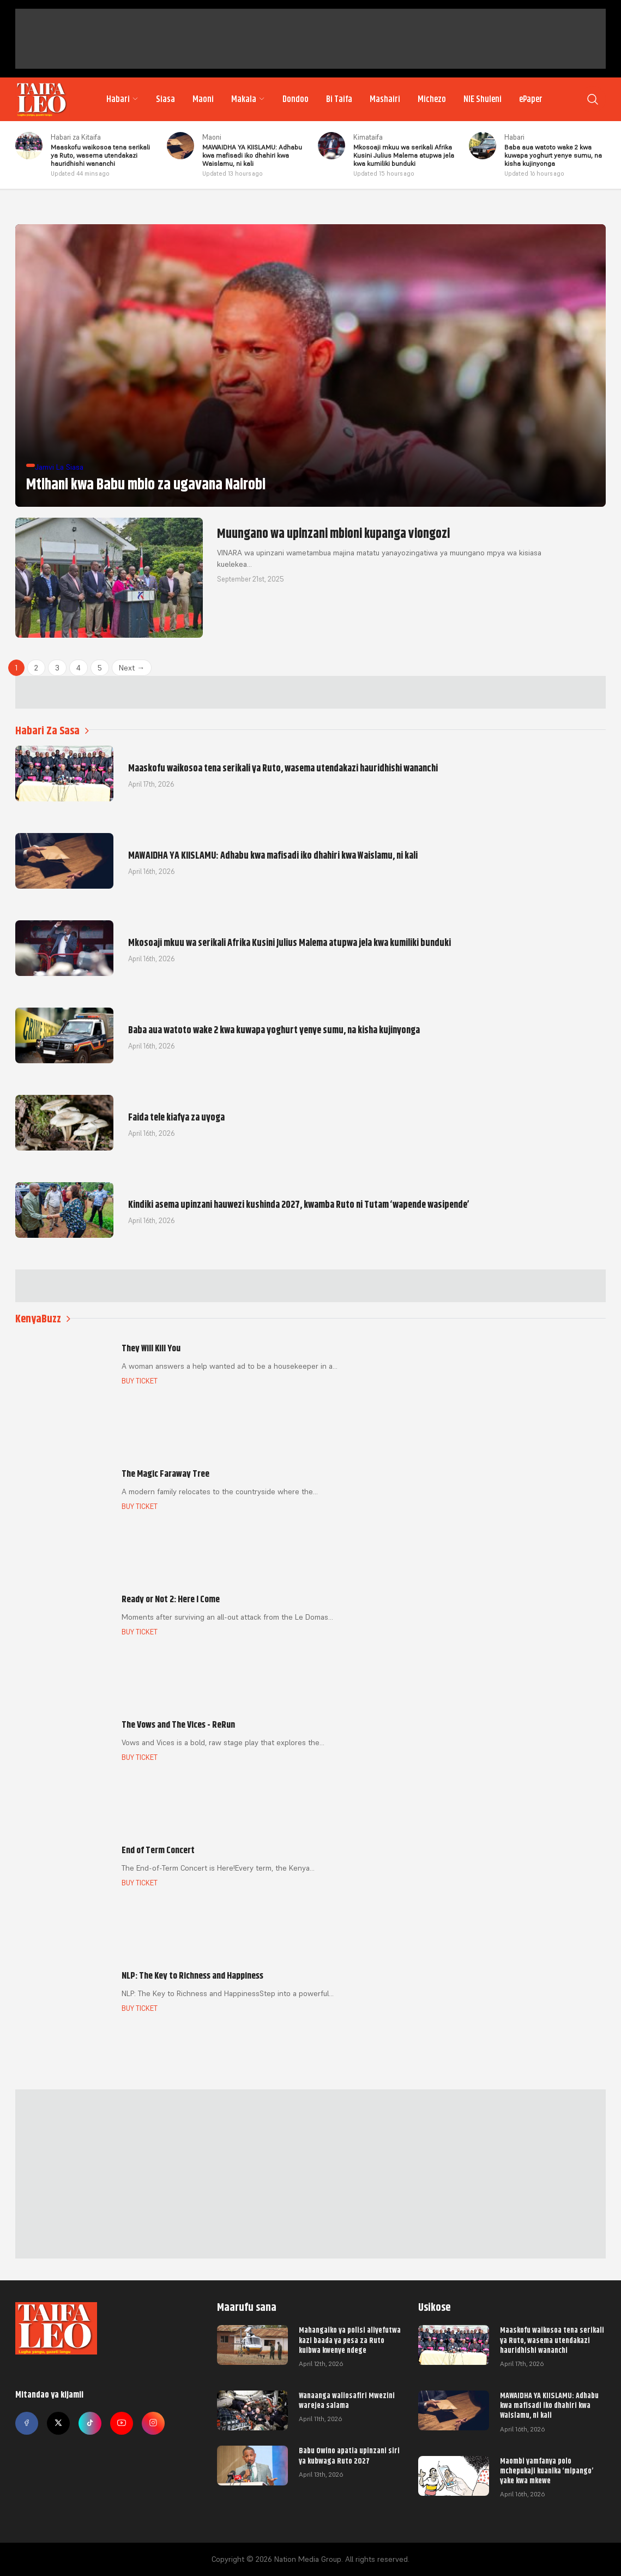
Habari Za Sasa (52, 730)
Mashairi (385, 99)
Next (131, 668)
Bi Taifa (339, 99)
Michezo (432, 99)
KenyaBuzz (42, 1319)
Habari (122, 99)
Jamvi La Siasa (59, 467)
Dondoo (295, 99)
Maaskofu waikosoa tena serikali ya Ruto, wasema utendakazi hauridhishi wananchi (552, 2340)
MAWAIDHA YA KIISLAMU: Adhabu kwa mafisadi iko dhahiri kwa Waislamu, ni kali (549, 2405)
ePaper (530, 99)
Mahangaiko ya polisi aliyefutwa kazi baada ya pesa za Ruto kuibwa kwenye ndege (350, 2340)
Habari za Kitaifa (76, 137)
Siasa (165, 99)
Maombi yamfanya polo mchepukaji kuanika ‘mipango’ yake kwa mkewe (546, 2471)
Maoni (203, 99)
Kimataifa (368, 137)
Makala (248, 99)
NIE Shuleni (482, 99)
